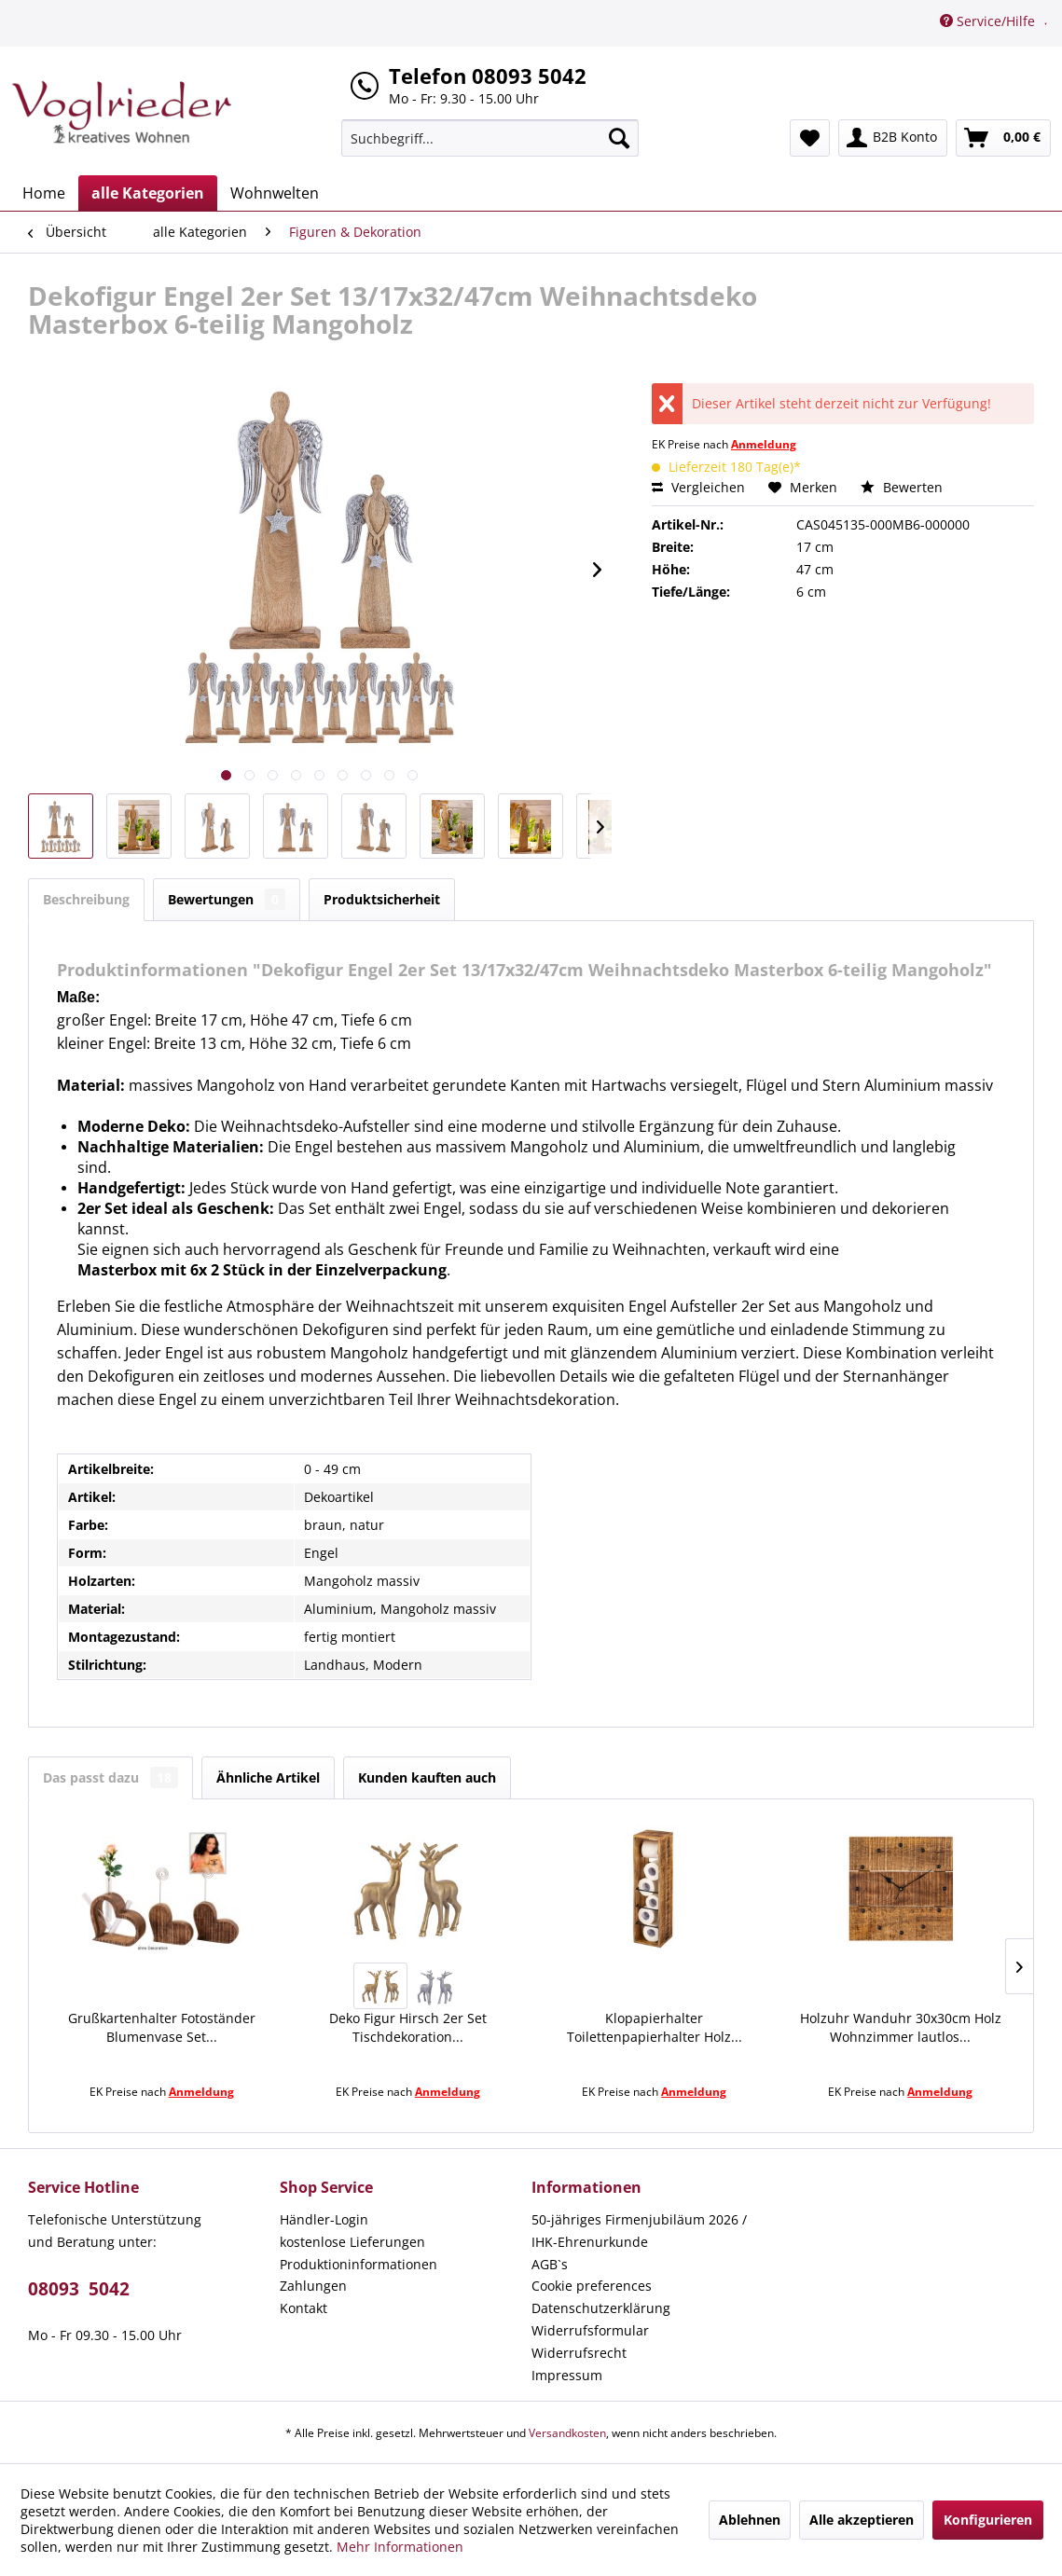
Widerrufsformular (590, 2330)
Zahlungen (313, 2285)
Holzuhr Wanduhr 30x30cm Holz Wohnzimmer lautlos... (900, 2027)
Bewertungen (226, 899)
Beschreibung (86, 899)
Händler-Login (324, 2219)
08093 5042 (79, 2289)
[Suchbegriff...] (490, 138)
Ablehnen (749, 2519)
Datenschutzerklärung (600, 2308)
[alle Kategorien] (147, 193)
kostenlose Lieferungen (352, 2242)
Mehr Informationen (400, 2546)
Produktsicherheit (382, 899)
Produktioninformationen (358, 2264)
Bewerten (902, 487)
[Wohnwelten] (274, 193)
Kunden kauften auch (427, 1777)
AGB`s (549, 2264)
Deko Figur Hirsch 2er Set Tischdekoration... (408, 2027)
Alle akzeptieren (861, 2519)
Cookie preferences (591, 2285)
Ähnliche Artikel (268, 1777)
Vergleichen (698, 487)
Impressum (566, 2375)
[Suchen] (619, 138)
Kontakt (303, 2308)
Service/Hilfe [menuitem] (989, 21)
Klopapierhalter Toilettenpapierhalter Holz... (654, 2027)
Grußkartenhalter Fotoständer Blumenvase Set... (161, 2027)
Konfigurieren (988, 2519)
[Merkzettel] (810, 138)
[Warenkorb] (1003, 138)
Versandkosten (567, 2433)
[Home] (43, 193)
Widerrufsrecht (579, 2353)
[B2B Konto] (892, 138)
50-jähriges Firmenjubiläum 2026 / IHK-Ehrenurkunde (639, 2231)
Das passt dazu (110, 1777)
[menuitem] (490, 138)
